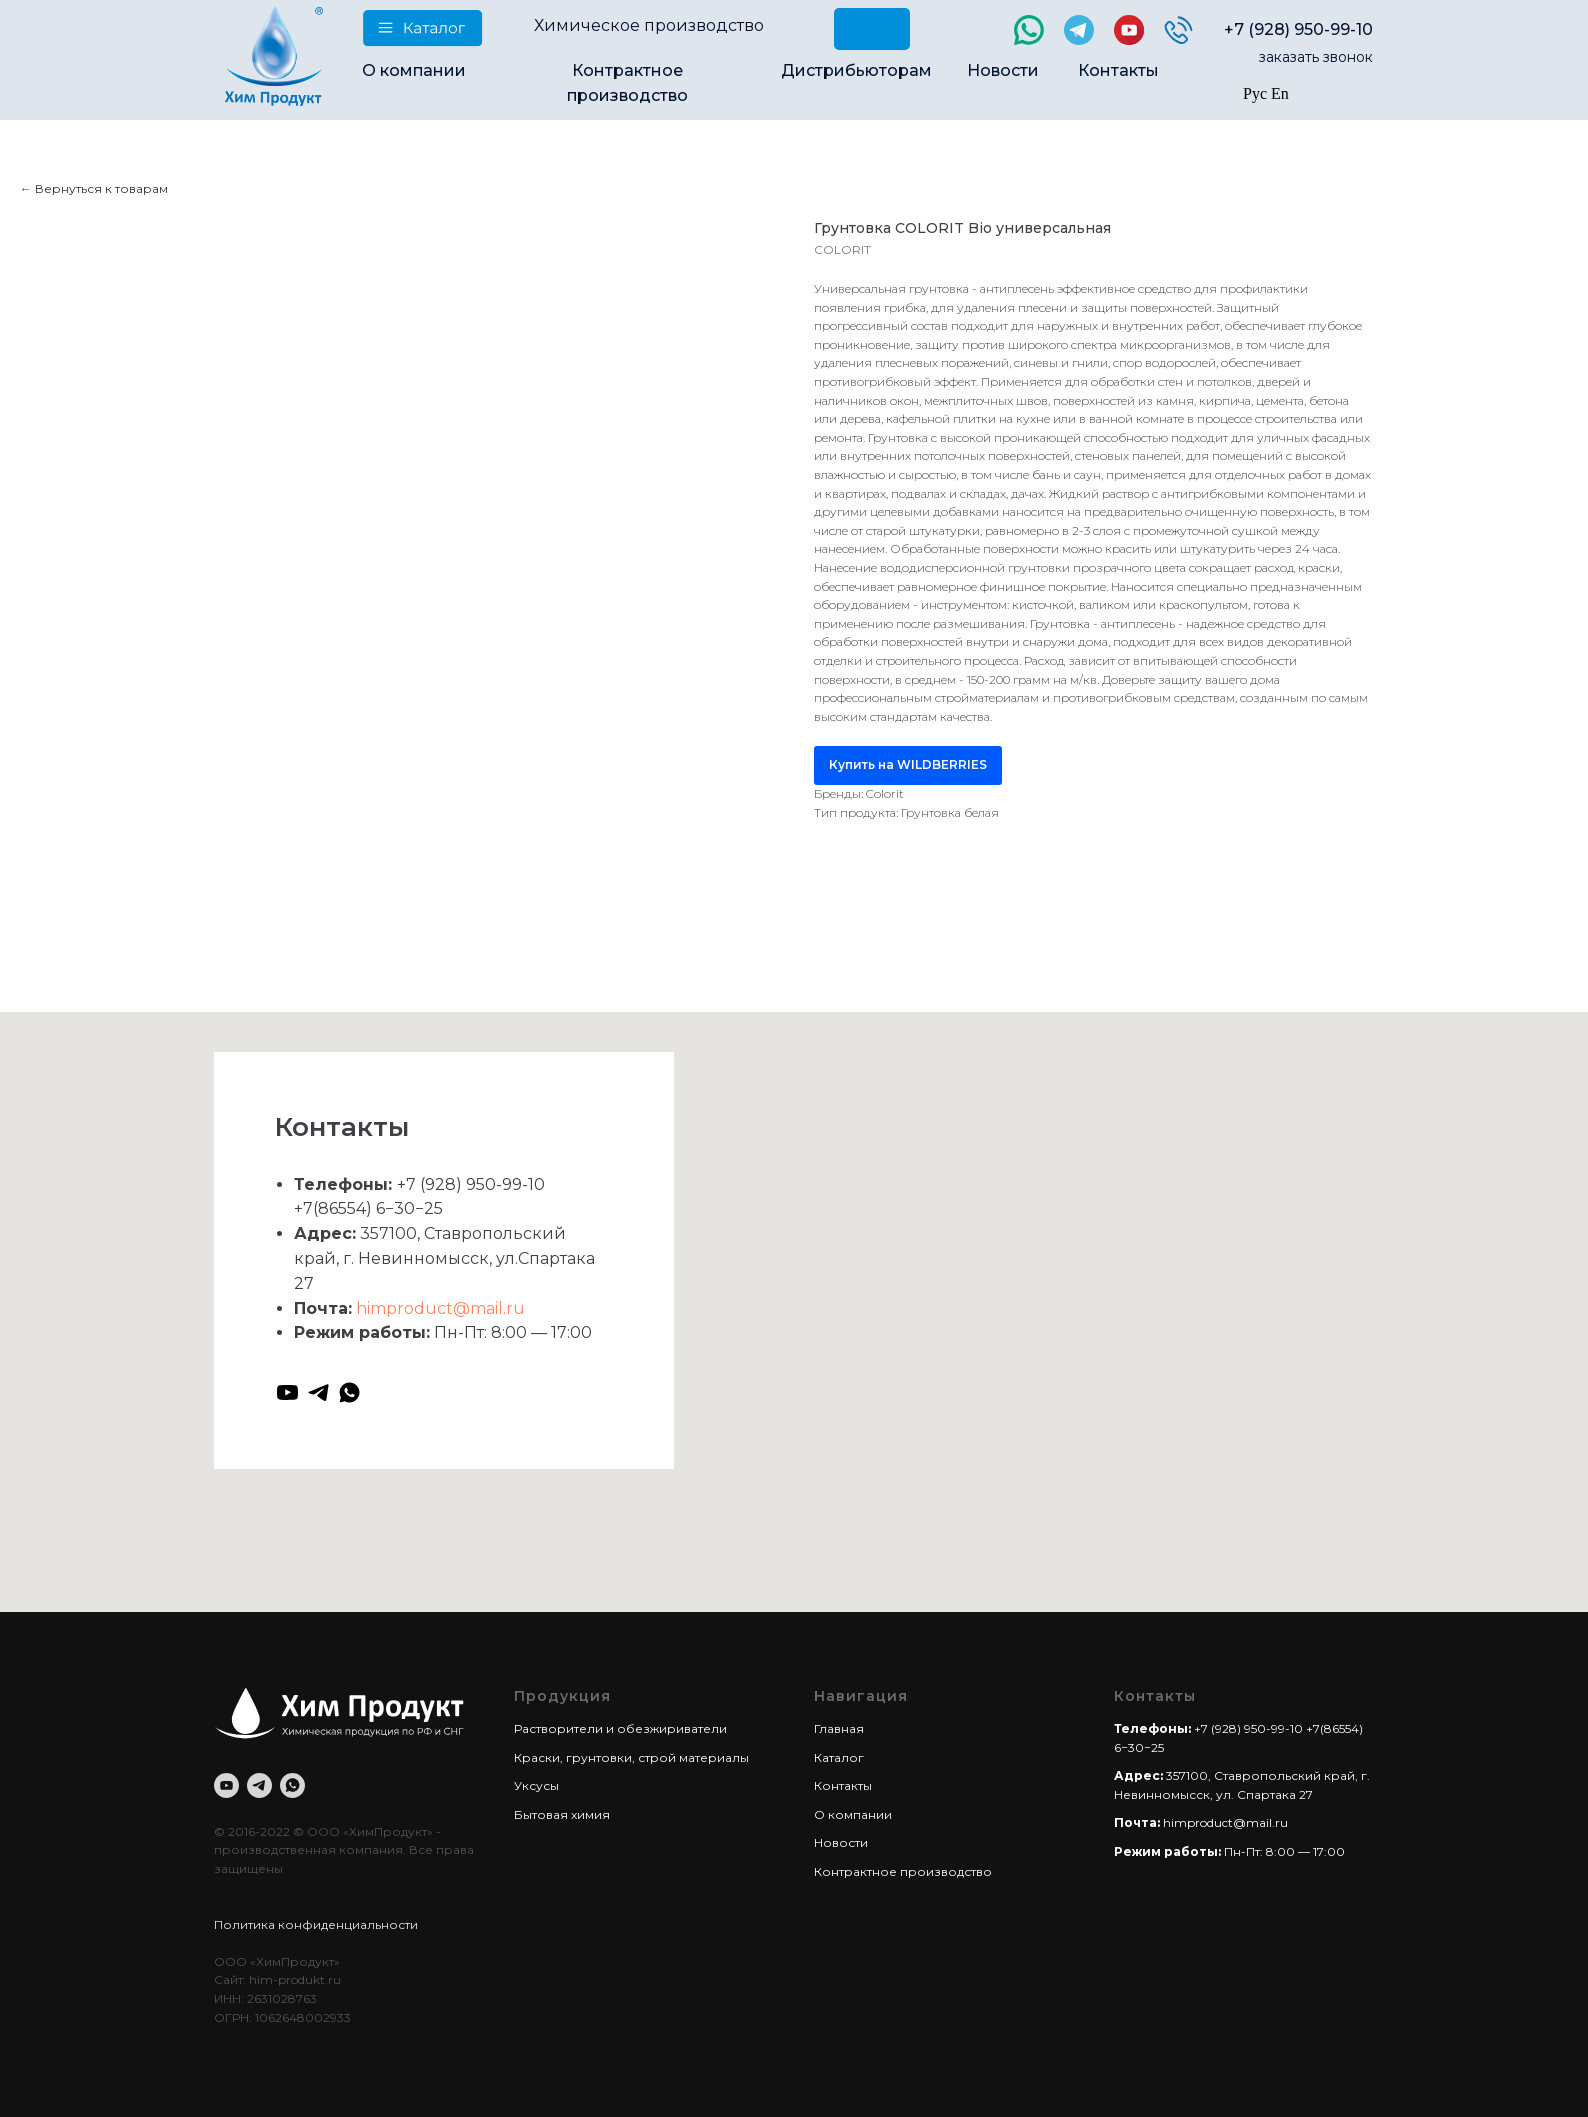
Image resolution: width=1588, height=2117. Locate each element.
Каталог (839, 1757)
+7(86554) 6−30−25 (368, 1208)
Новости (1003, 70)
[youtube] (287, 1392)
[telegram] (318, 1392)
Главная (839, 1728)
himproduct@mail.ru (440, 1308)
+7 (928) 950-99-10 (1298, 29)
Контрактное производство (903, 1871)
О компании (414, 70)
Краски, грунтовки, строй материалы (631, 1757)
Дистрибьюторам (856, 70)
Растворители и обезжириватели (620, 1728)
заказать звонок (1316, 57)
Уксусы (536, 1785)
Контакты (1118, 70)
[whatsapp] (349, 1392)
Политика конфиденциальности (316, 1924)
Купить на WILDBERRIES (908, 764)
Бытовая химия (562, 1814)
